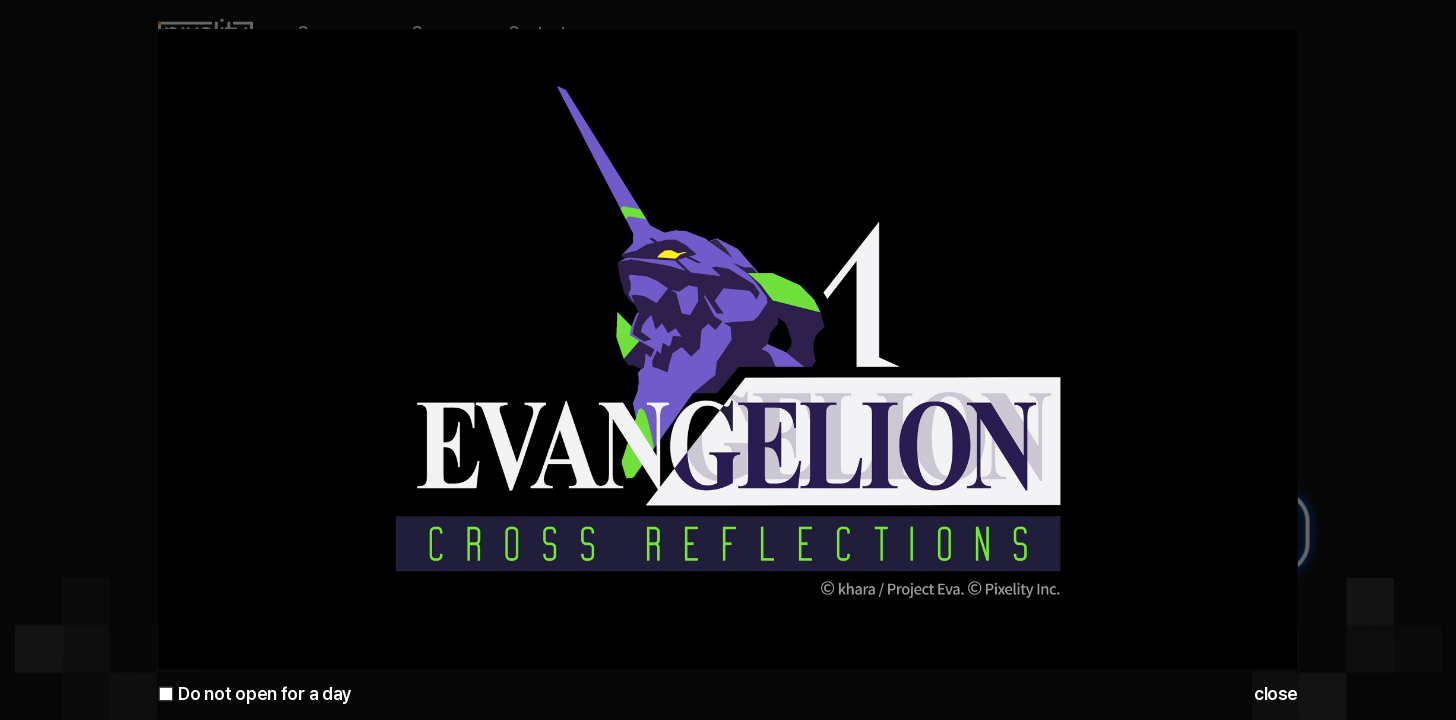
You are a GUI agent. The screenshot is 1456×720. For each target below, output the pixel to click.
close (1276, 693)
